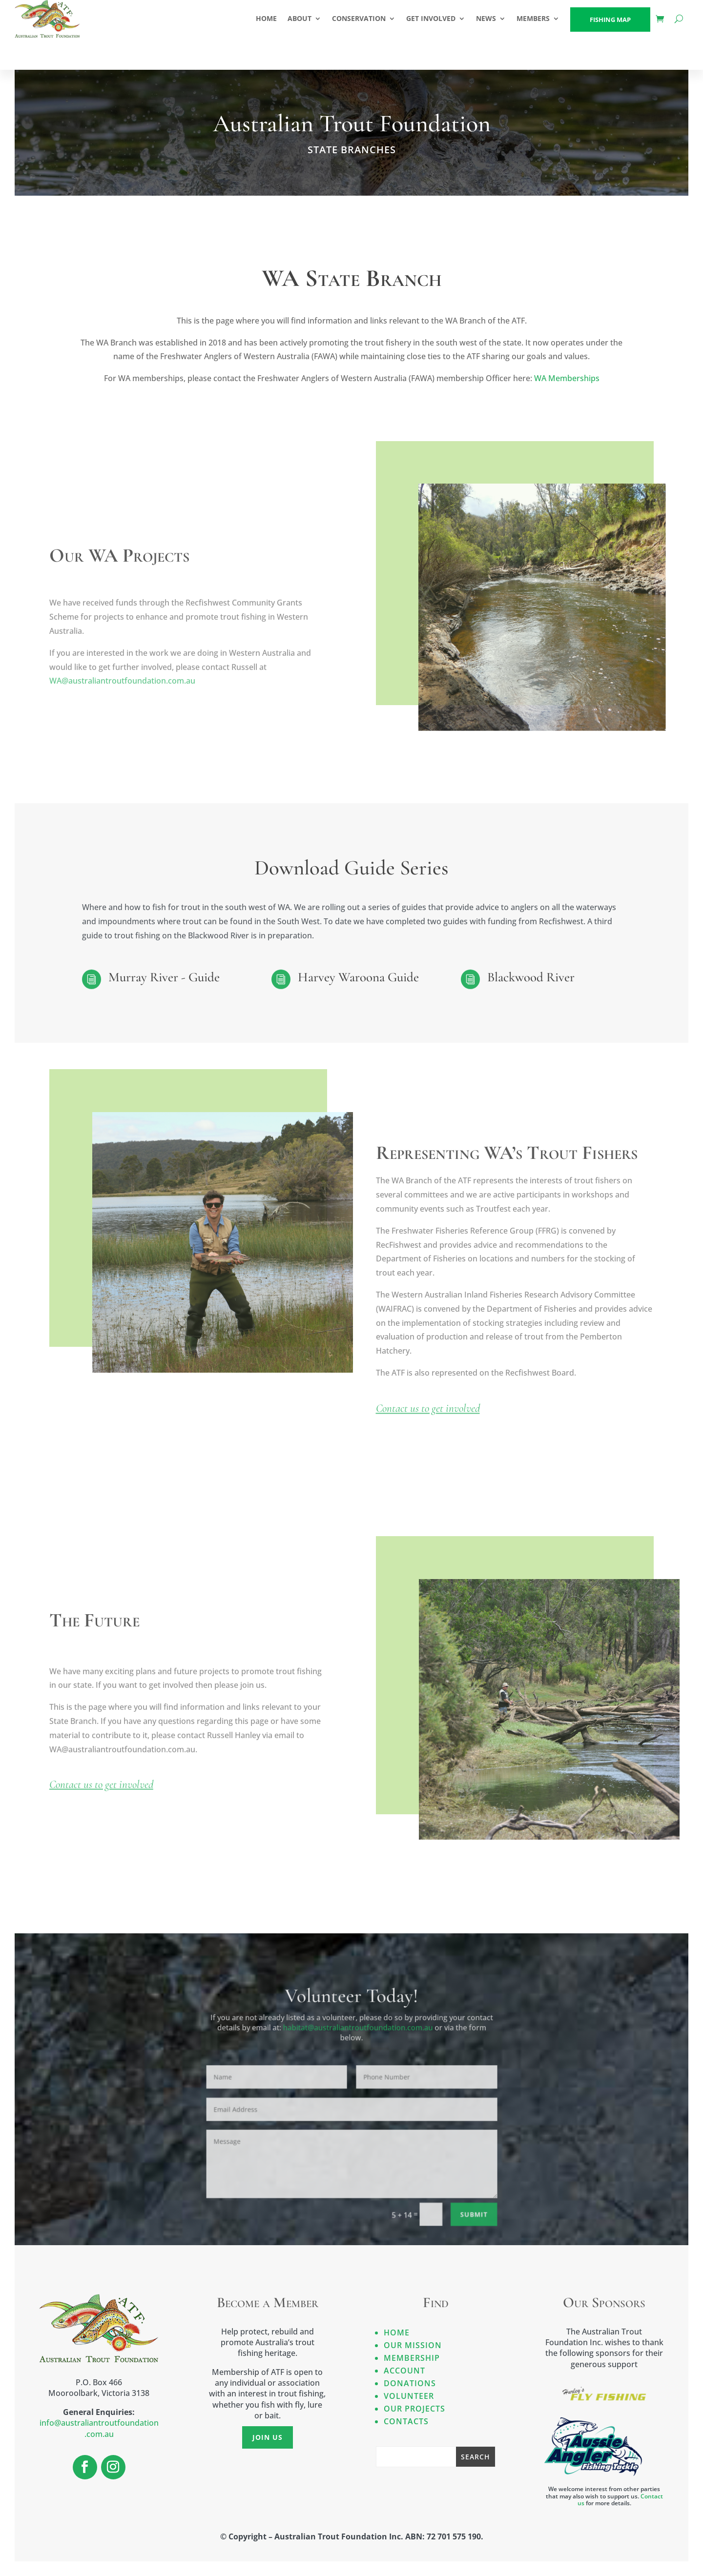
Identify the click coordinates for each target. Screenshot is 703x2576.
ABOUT (299, 18)
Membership (412, 2358)
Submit (442, 2196)
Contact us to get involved (428, 1418)
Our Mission (413, 2345)
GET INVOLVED (430, 18)
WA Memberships (567, 379)
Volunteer (409, 2396)
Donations (410, 2383)
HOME (266, 18)
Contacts (406, 2421)
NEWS (486, 18)
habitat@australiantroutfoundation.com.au (356, 2023)
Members (533, 18)
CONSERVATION (359, 18)
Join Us (267, 2437)
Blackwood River (531, 977)
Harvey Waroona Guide (358, 977)
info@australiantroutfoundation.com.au (99, 2428)
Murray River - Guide (164, 977)
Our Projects (414, 2408)
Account (404, 2370)
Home (397, 2332)
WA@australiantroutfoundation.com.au (122, 686)
